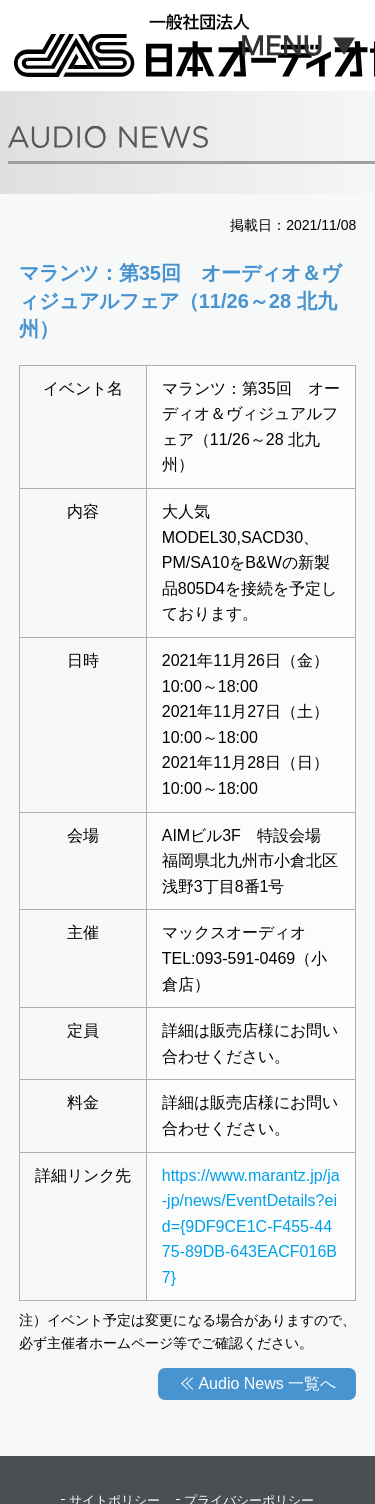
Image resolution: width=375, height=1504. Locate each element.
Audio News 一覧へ (267, 1383)
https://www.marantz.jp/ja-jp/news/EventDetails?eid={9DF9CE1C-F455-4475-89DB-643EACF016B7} (251, 1226)
